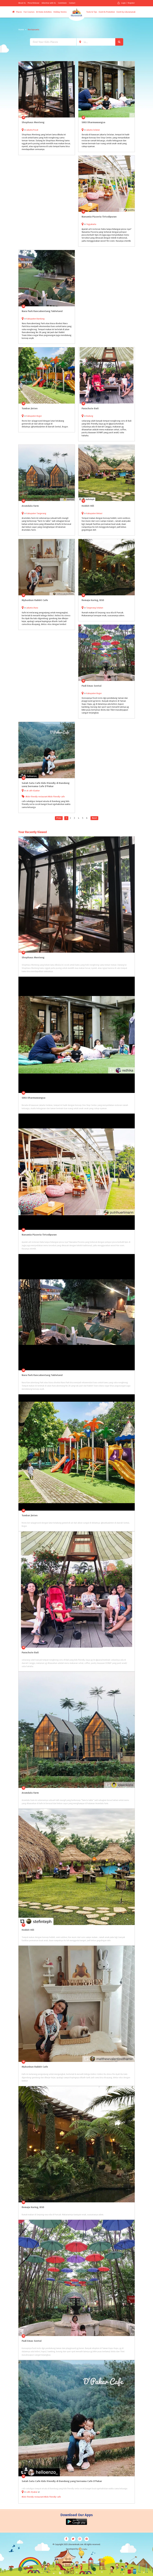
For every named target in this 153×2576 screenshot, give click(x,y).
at (27, 791)
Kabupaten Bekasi (94, 513)
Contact (72, 3)
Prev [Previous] (58, 818)
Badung (89, 416)
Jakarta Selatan (93, 130)
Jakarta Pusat (32, 130)
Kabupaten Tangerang (36, 513)
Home (21, 29)
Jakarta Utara (32, 608)
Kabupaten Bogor (34, 416)
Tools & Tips (91, 12)
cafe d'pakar (34, 791)
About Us (22, 3)
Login (122, 3)
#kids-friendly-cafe (56, 797)
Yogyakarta (91, 224)
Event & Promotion (107, 12)
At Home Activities (44, 12)
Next (94, 818)
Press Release (33, 3)
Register (131, 3)
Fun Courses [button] (29, 12)
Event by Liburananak (126, 12)
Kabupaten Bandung (35, 319)
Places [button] (19, 12)
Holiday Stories (60, 12)
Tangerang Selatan (94, 608)
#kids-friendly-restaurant (37, 797)
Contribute (62, 3)
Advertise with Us (49, 3)
